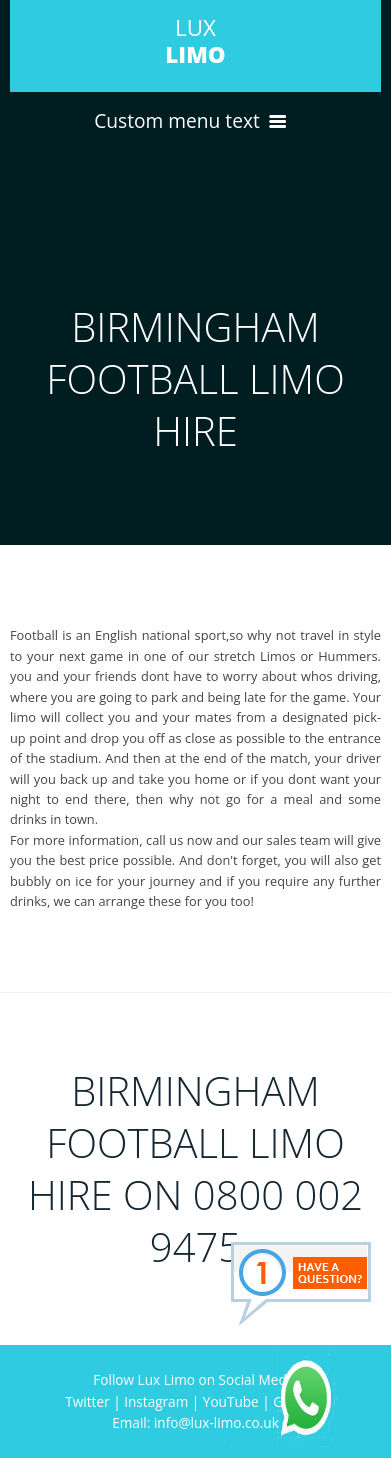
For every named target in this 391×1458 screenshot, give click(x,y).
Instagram (156, 1401)
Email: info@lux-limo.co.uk (195, 1422)
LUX (195, 41)
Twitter (87, 1401)
